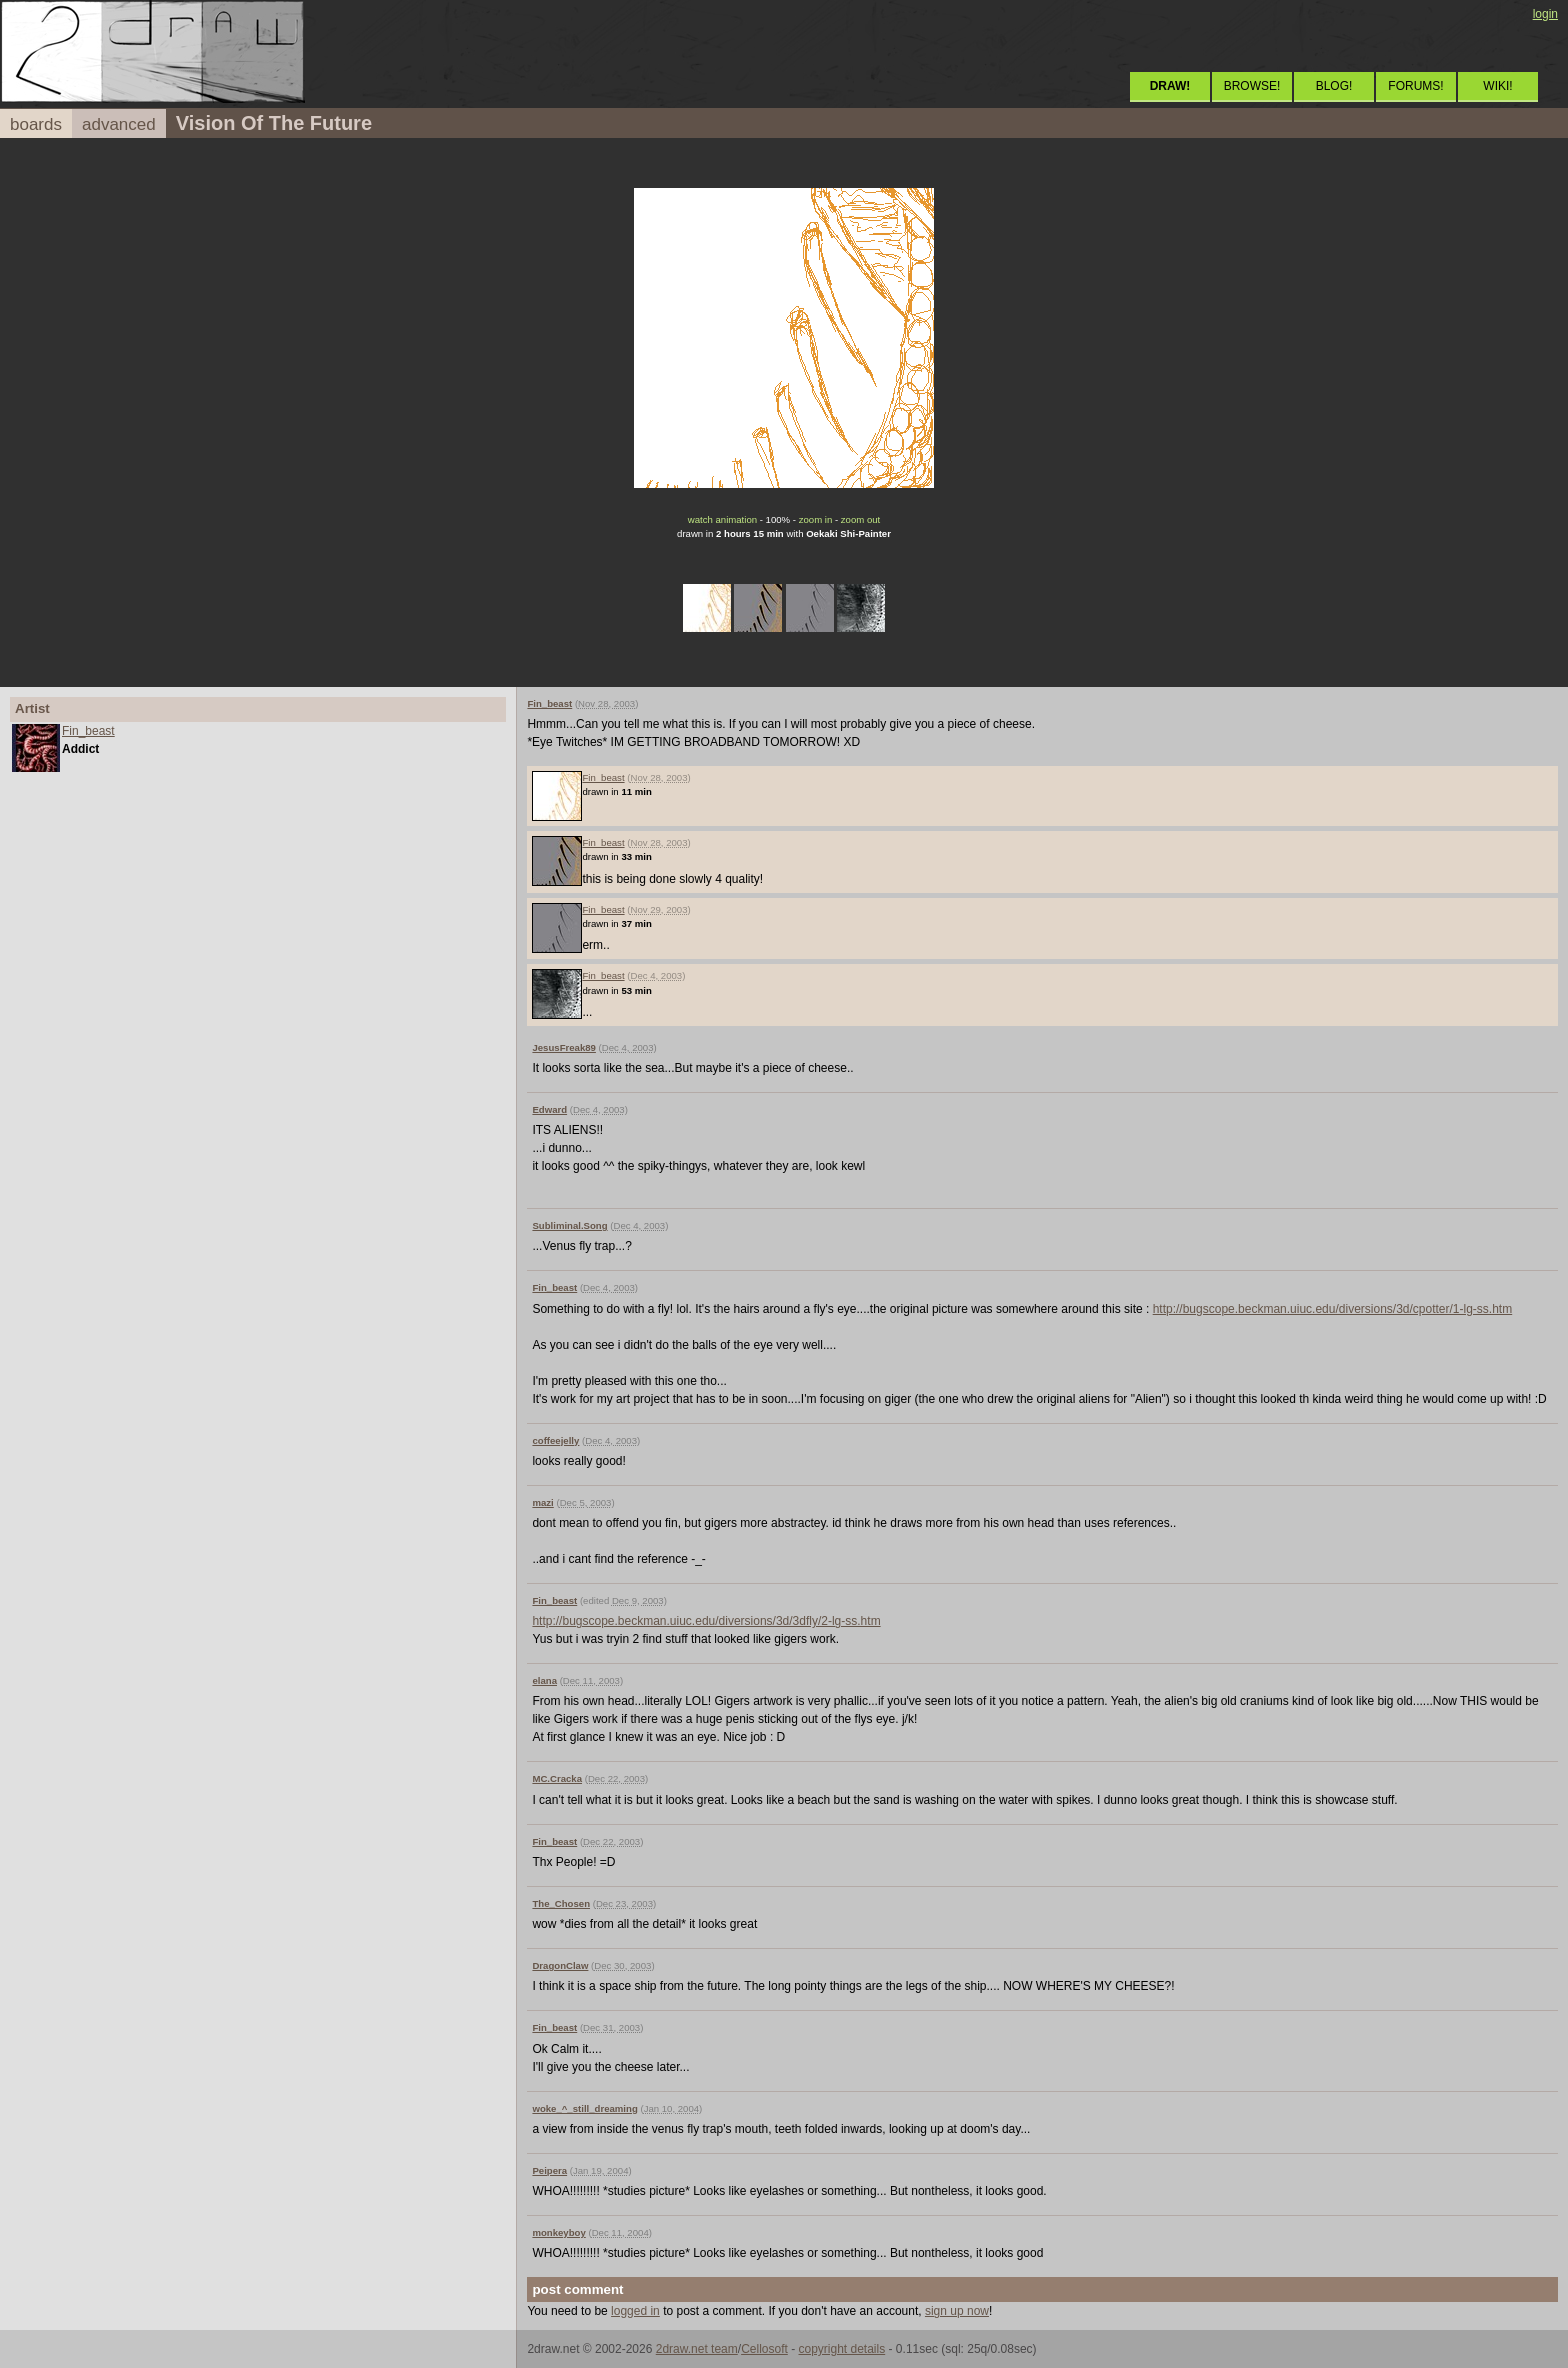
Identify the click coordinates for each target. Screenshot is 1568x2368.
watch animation (722, 519)
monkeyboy (558, 2232)
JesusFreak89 (563, 1047)
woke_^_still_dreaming (584, 2108)
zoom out (860, 519)
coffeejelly (555, 1440)
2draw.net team (697, 2349)
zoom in (816, 519)
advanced (119, 124)
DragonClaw (560, 1965)
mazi (542, 1502)
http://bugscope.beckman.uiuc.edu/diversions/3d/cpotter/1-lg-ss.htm (1333, 1309)
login (1545, 14)
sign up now (957, 2311)
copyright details (841, 2349)
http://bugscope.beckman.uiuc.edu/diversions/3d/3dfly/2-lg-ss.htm (706, 1621)
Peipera (549, 2170)
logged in (635, 2311)
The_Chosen (561, 1903)
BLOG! (1334, 86)
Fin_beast (88, 731)
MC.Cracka (557, 1778)
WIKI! (1497, 86)
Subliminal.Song (569, 1225)
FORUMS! (1415, 86)
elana (544, 1680)
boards (36, 124)
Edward (549, 1109)
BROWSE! (1252, 86)
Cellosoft (764, 2349)
